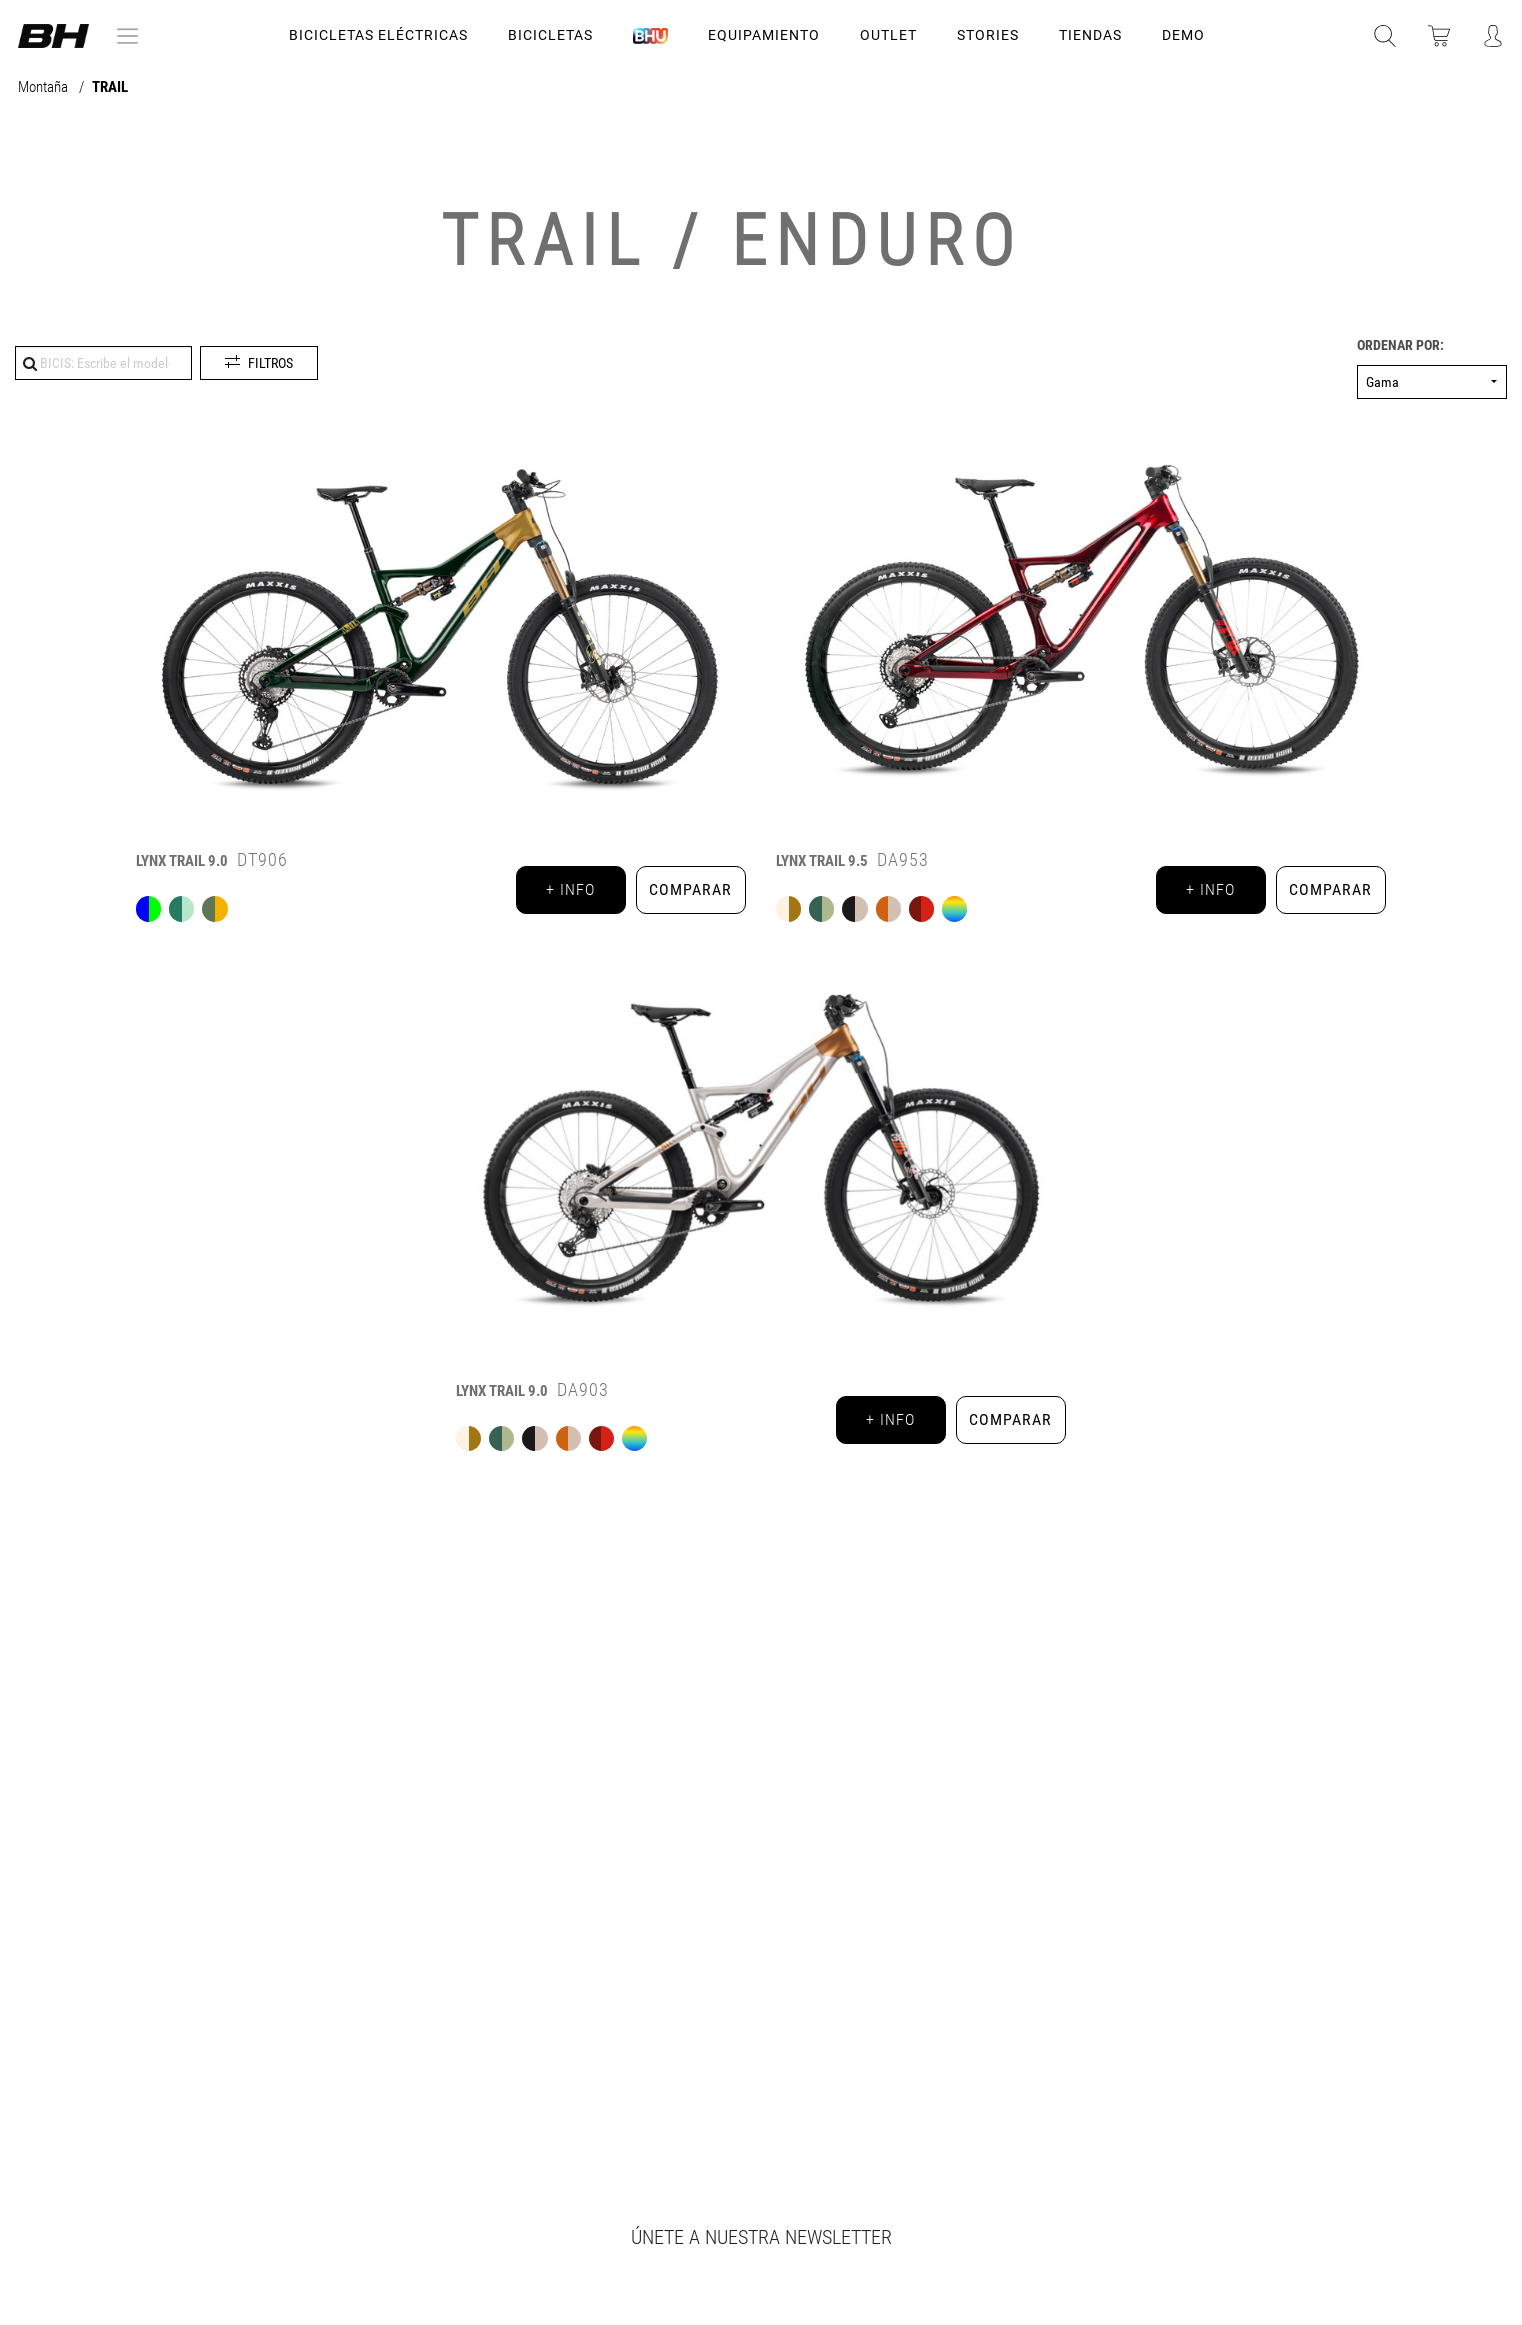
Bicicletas (550, 35)
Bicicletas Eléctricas (378, 35)
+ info (570, 889)
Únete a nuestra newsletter (761, 2237)
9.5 (822, 861)
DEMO (1183, 35)
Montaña (44, 87)
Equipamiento (764, 35)
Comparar (690, 889)
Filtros (270, 363)
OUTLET (888, 35)
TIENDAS (1090, 35)
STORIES (988, 35)
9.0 (182, 861)
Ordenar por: (1400, 345)
